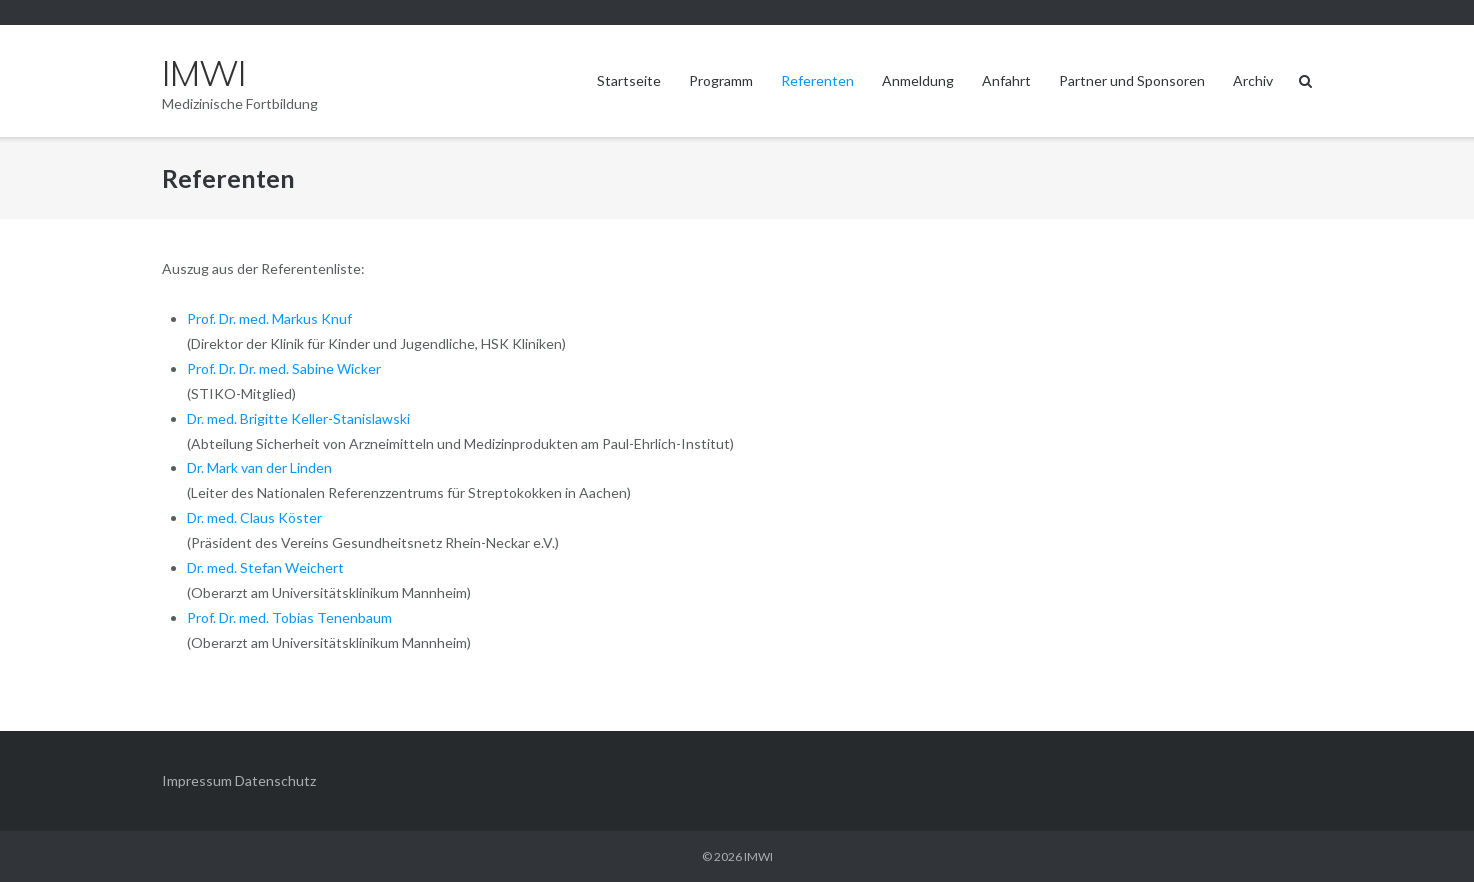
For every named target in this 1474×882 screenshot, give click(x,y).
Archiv (1253, 80)
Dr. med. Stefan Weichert (265, 567)
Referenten (817, 80)
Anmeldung (918, 80)
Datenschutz (275, 780)
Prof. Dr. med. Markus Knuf (269, 318)
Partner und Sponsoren (1132, 80)
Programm (721, 80)
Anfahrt (1006, 80)
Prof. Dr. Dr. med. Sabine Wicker (284, 368)
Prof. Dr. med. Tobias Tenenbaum (289, 617)
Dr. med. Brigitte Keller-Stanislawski (298, 418)
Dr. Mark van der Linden (259, 467)
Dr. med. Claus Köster (254, 517)
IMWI (758, 856)
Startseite (629, 80)
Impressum (197, 780)
